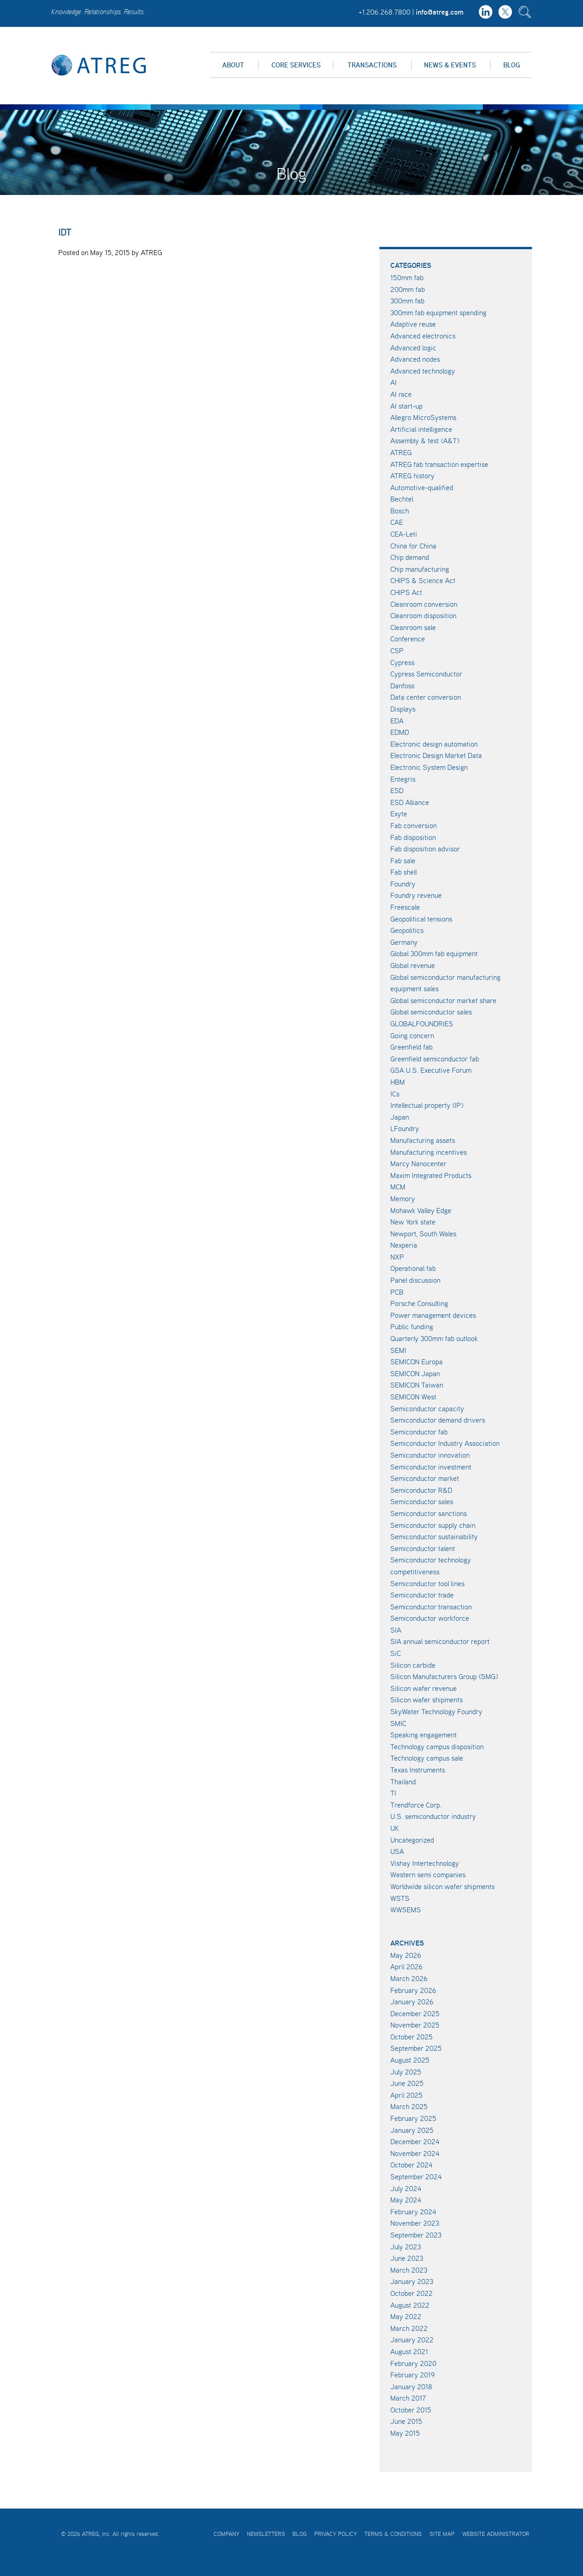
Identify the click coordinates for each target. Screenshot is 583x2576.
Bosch (399, 510)
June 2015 (406, 2421)
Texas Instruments (417, 1769)
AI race (401, 394)
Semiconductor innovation (430, 1455)
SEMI (398, 1350)
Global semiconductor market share (443, 1000)
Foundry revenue (416, 895)
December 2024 (415, 2141)
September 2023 (415, 2234)
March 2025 (409, 2106)
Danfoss (402, 685)
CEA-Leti (403, 533)
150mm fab (407, 277)
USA (397, 1851)
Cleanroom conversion (423, 604)
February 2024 (413, 2211)
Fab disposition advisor (425, 848)
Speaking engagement (423, 1734)
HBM (397, 1081)
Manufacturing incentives (428, 1152)
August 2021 (409, 2351)
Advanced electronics (422, 335)
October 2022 (411, 2293)
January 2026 (412, 2001)
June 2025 (407, 2083)
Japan (399, 1117)
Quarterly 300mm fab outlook (434, 1338)
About (233, 65)
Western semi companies (427, 1874)
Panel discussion (415, 1280)
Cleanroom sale (413, 627)
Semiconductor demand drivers (437, 1419)
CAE (396, 522)
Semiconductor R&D (421, 1490)
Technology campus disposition (437, 1746)
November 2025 (415, 2024)
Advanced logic (413, 347)
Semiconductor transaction (431, 1606)
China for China (413, 545)
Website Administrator (495, 2534)
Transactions (372, 65)
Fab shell (403, 871)
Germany (404, 942)
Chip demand (409, 557)
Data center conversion (425, 697)
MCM (397, 1186)
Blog (511, 65)
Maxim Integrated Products (430, 1175)
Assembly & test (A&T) (424, 440)
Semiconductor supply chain (433, 1525)
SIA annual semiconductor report (440, 1641)
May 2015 (405, 2433)
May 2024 (405, 2199)
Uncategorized (412, 1839)
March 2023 (408, 2269)
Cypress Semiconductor (426, 673)
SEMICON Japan (415, 1373)
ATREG (401, 452)
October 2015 (410, 2409)
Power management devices (433, 1315)
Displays (402, 708)
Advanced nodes (415, 359)
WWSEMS (405, 1909)
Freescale (405, 907)
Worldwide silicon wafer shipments (442, 1886)
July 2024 (405, 2188)
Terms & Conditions (393, 2534)
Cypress (402, 662)
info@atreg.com (440, 12)
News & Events (450, 65)
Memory (402, 1198)
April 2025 (406, 2095)
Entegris (402, 779)
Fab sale (402, 860)
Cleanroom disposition (423, 615)
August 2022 (410, 2305)
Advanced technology (422, 370)
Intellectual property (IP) (426, 1105)
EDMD (399, 732)
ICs (394, 1093)
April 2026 (406, 1966)
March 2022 (409, 2328)
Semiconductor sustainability (434, 1536)
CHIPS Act (406, 592)
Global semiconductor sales (431, 1011)
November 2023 (414, 2223)
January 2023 (411, 2281)
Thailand (403, 1781)
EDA (397, 720)
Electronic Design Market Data (436, 755)
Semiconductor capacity (427, 1408)
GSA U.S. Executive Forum (430, 1070)
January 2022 (412, 2339)
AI (393, 382)
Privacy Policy (335, 2534)
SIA (395, 1629)
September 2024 (416, 2176)
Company (226, 2534)
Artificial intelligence (421, 429)
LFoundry (404, 1128)
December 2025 (415, 2013)
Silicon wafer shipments (426, 1699)
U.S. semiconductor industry (433, 1816)
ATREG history (412, 475)
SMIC (398, 1723)
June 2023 (406, 2258)
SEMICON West (413, 1396)
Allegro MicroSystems (423, 417)
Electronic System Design (429, 767)
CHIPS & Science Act (422, 580)
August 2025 (410, 2059)
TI (393, 1793)
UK (394, 1828)
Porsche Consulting (419, 1303)
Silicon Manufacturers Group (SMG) (444, 1676)
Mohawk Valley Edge (420, 1210)
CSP (397, 650)
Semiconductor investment (430, 1466)
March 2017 (408, 2397)
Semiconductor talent (422, 1548)
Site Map (442, 2534)
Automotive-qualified (421, 487)
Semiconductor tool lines (427, 1583)
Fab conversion (413, 825)
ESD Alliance (409, 802)
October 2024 (411, 2164)
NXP (397, 1256)
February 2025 (413, 2118)
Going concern (412, 1035)
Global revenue (412, 965)
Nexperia (403, 1245)
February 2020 (413, 2363)
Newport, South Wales (423, 1233)
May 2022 (405, 2316)
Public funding (411, 1326)
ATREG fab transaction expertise (439, 464)
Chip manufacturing (419, 569)
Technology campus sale (426, 1757)
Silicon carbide (412, 1665)
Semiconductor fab (419, 1431)
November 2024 (415, 2153)
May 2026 (405, 1955)
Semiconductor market (424, 1478)
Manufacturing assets (422, 1140)
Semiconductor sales (421, 1501)
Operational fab (413, 1268)
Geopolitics (407, 930)
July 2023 (405, 2246)
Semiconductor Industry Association (445, 1443)
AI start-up (406, 405)
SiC (395, 1653)
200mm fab (407, 289)
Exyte (398, 813)
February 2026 (413, 1990)
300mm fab (407, 300)
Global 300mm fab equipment (434, 953)
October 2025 (411, 2036)
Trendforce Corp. (416, 1804)
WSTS (399, 1898)
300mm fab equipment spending (438, 312)
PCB (397, 1291)
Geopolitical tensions (421, 918)
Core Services (296, 65)
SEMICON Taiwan (416, 1384)
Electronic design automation (434, 743)
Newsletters (266, 2534)
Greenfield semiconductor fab (434, 1058)
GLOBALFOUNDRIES (421, 1023)
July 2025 (405, 2071)
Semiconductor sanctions (428, 1513)
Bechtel (401, 498)
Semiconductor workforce (429, 1618)
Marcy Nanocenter (418, 1163)
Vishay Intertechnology (424, 1863)
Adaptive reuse (413, 323)
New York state (412, 1221)
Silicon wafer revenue (423, 1688)
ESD (397, 790)
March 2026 (409, 1978)
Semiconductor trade (422, 1594)
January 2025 (412, 2130)
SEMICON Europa (416, 1361)
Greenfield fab (411, 1046)
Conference (407, 638)
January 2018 (411, 2386)
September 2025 (416, 2048)
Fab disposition (413, 837)
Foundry (402, 883)
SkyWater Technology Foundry (436, 1711)
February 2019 (412, 2374)
